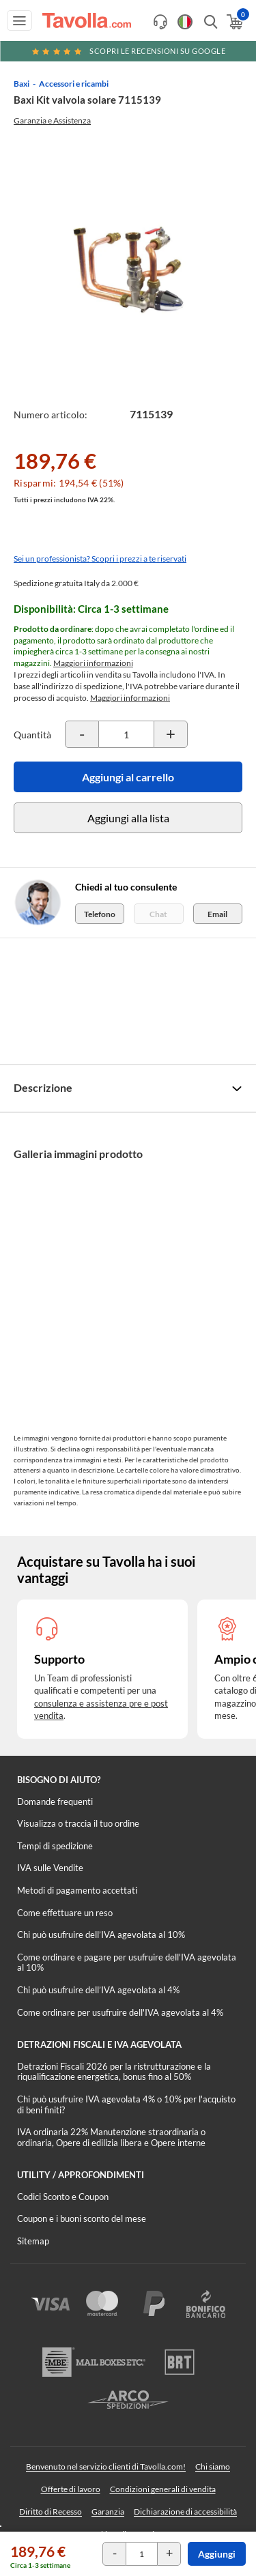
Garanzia (107, 2511)
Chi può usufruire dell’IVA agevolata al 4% (98, 1989)
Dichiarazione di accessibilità (185, 2511)
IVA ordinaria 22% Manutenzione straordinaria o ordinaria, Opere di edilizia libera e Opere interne (111, 2137)
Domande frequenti (55, 1801)
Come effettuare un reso (65, 1912)
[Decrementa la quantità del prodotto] (82, 734)
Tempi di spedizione (55, 1845)
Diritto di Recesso (50, 2511)
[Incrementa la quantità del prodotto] (171, 734)
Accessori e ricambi (74, 83)
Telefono (99, 914)
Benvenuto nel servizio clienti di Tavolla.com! (106, 2466)
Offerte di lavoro (70, 2489)
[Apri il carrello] (233, 21)
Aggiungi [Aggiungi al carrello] (217, 2554)
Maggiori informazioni (93, 663)
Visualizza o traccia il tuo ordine (78, 1823)
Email (217, 914)
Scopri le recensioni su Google (128, 51)
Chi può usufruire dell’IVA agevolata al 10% (101, 1934)
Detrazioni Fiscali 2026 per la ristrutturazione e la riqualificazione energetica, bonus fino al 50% (114, 2072)
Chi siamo (212, 2466)
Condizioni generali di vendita (163, 2489)
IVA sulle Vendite (50, 1867)
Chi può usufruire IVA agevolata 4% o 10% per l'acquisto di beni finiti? (126, 2104)
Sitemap (33, 2240)
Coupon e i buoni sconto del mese (81, 2218)
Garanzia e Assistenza (52, 120)
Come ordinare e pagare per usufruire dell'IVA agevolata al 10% (126, 1962)
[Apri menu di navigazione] (19, 20)
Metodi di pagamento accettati (77, 1890)
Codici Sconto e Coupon (63, 2196)
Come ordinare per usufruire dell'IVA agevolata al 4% (120, 2012)
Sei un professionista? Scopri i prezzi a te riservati (100, 558)
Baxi (21, 83)
